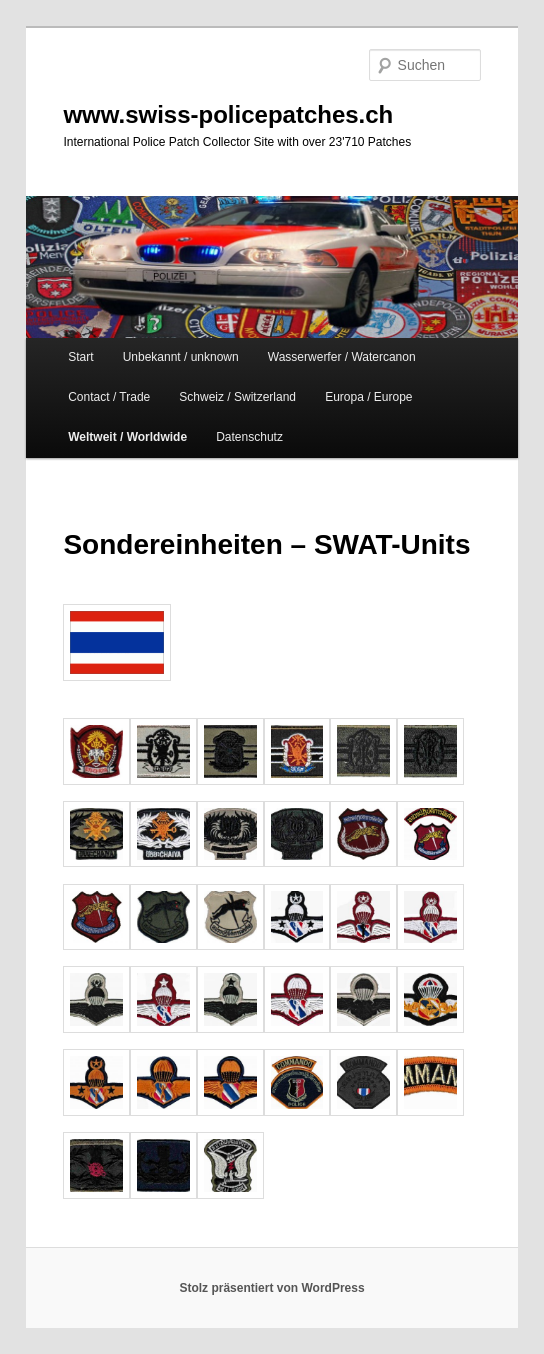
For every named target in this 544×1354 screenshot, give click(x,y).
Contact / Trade (109, 397)
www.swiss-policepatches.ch (228, 114)
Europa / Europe (368, 397)
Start (80, 357)
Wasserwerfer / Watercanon (342, 357)
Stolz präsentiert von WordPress (271, 1288)
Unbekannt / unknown (181, 357)
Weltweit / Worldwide (127, 437)
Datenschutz (249, 437)
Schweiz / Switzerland (237, 397)
